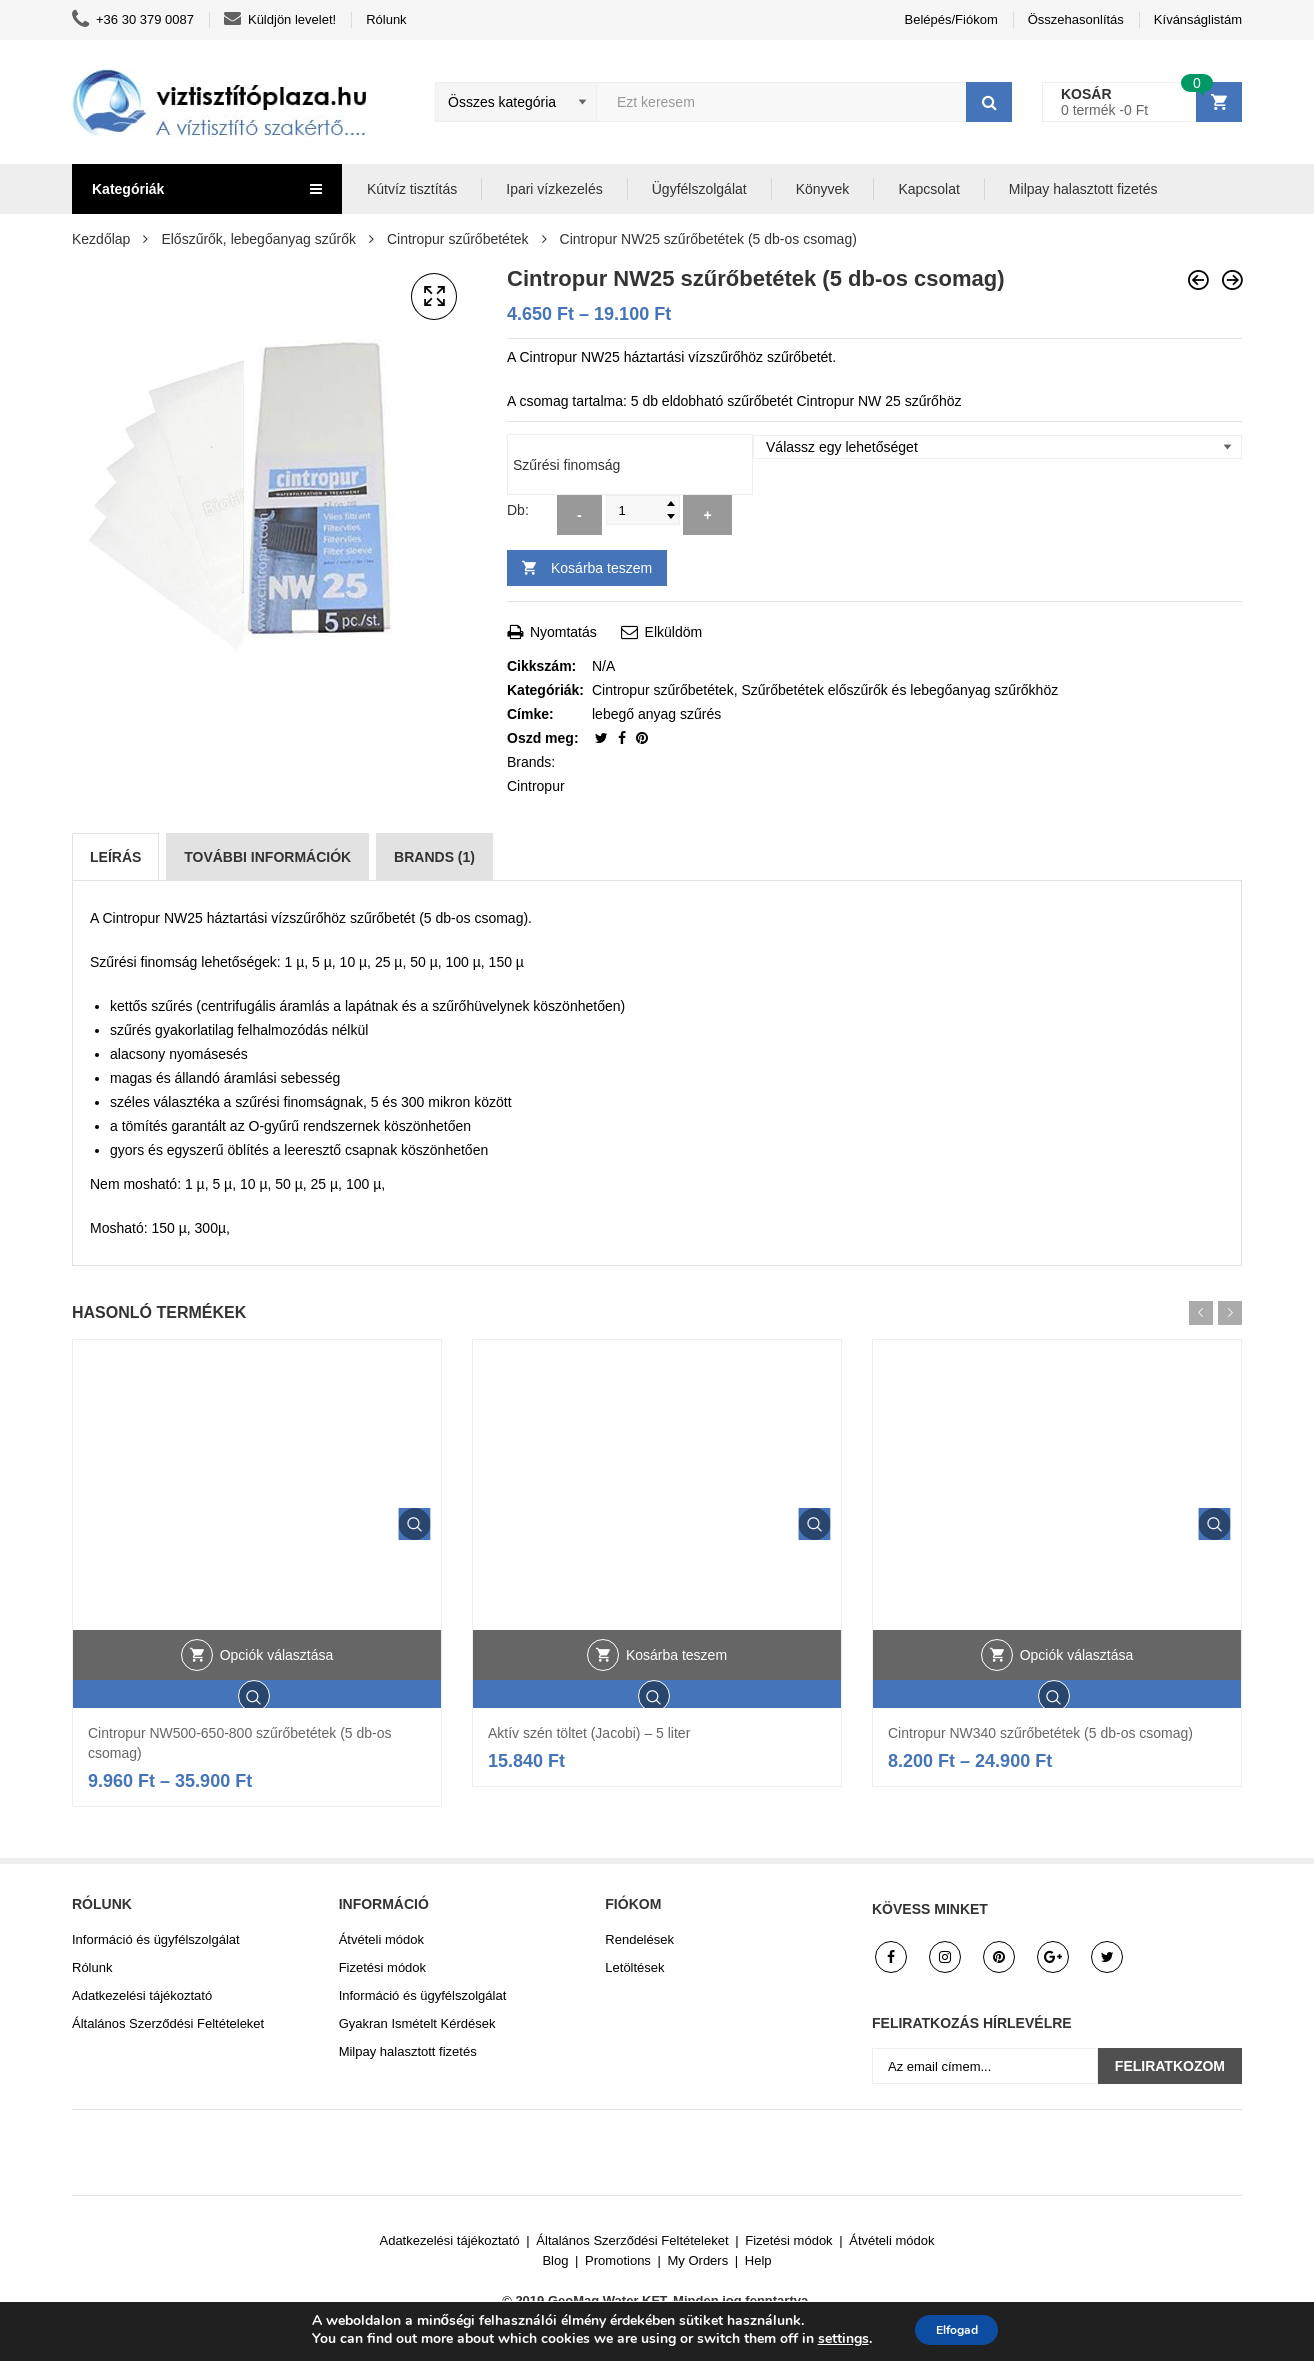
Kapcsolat (928, 189)
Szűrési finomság (566, 465)
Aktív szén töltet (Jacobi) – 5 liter (589, 1733)
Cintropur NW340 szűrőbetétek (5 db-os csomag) (1040, 1733)
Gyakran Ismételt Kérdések (417, 2023)
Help (758, 2260)
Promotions (618, 2260)
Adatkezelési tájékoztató (142, 1995)
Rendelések (639, 1939)
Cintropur (536, 786)
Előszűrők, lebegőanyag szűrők (258, 239)
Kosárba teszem (601, 568)
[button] (434, 297)
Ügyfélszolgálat (699, 189)
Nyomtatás (552, 632)
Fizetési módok (382, 1967)
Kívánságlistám (1198, 19)
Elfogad (956, 2329)
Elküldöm (661, 632)
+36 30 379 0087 (133, 20)
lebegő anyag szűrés (656, 714)
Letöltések (634, 1967)
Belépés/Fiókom (951, 19)
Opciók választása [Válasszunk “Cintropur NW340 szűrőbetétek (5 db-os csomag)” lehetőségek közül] (1077, 1702)
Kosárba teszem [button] (676, 1702)
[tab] (115, 857)
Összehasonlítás (1076, 19)
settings (830, 2339)
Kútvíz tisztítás (412, 189)
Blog (555, 2260)
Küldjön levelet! (280, 20)
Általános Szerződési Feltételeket (168, 2023)
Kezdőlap (101, 239)
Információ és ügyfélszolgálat (156, 1939)
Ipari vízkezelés (554, 189)
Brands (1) (434, 857)
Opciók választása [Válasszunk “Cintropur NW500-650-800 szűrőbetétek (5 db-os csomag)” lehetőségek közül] (277, 1702)
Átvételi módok (381, 1939)
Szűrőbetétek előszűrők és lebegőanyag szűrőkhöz (899, 690)
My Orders (698, 2260)
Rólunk (386, 19)
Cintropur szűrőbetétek (458, 239)
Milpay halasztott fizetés (1083, 189)
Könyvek (823, 189)
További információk (267, 857)
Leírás (115, 857)
